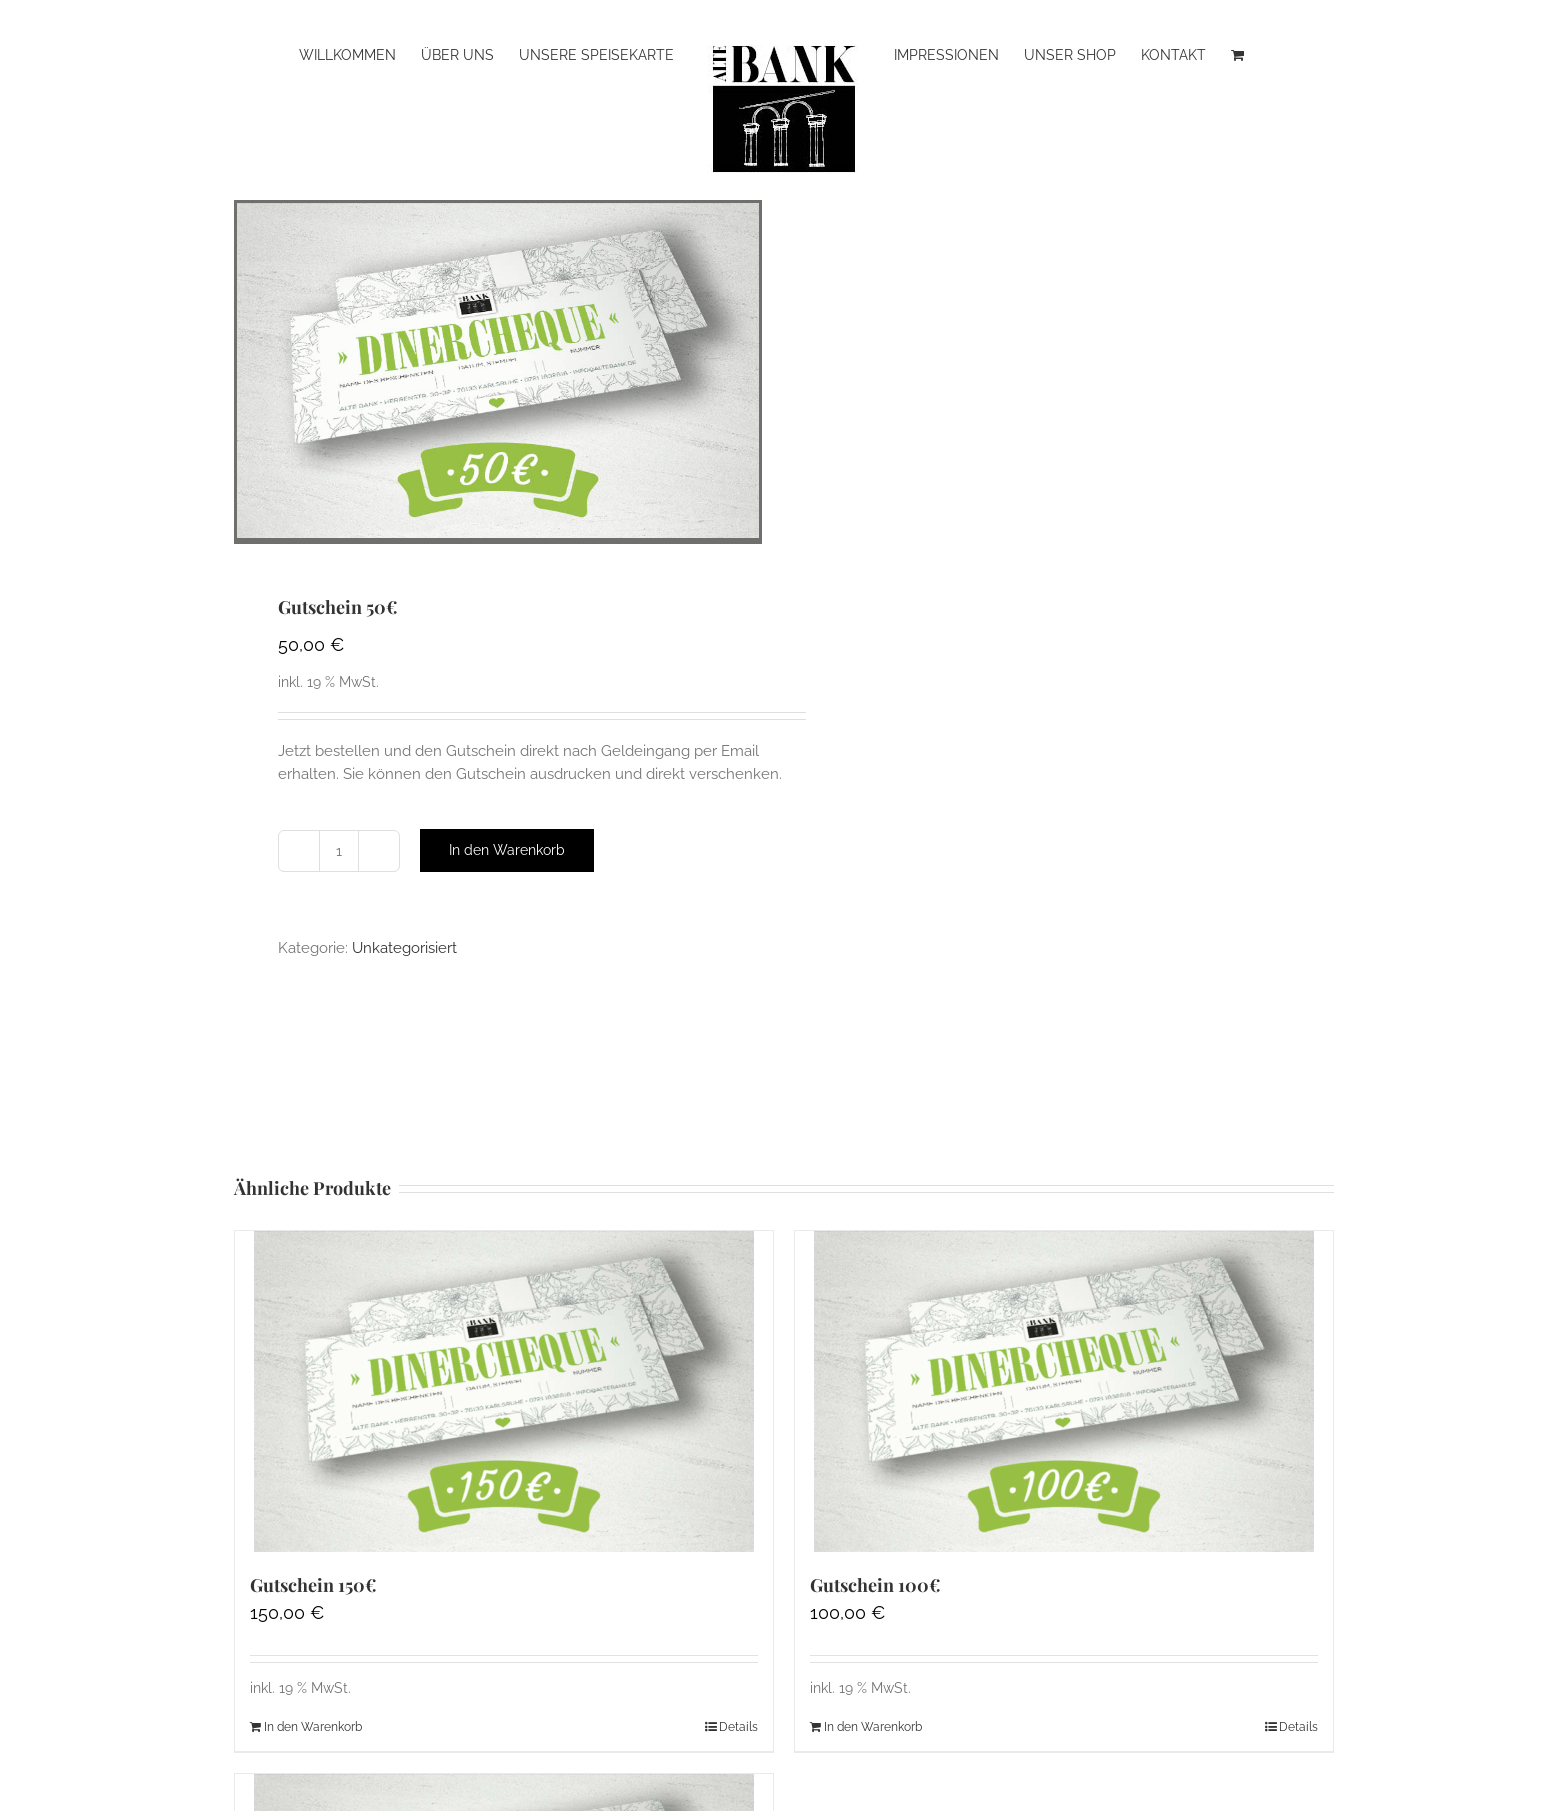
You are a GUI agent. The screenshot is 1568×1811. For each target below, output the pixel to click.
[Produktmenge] (339, 851)
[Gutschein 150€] (504, 1391)
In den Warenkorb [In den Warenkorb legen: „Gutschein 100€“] (873, 1727)
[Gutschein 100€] (1064, 1391)
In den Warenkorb (507, 850)
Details (738, 1727)
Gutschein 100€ (875, 1585)
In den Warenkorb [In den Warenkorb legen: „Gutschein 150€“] (313, 1727)
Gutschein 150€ (313, 1585)
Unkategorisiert (404, 948)
